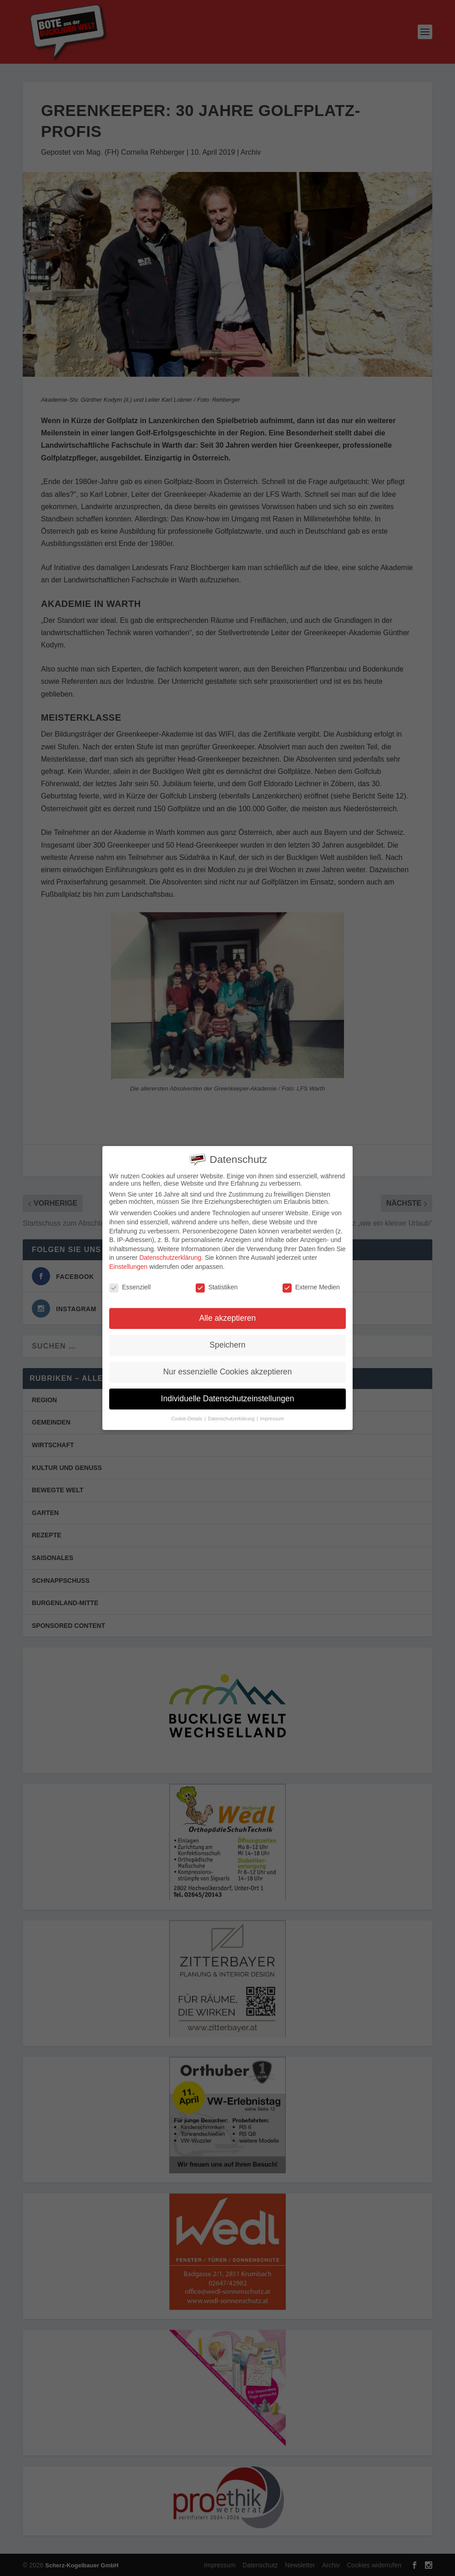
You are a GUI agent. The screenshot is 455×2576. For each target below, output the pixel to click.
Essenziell (130, 1287)
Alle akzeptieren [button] (227, 1318)
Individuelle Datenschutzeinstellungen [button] (227, 1398)
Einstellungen (128, 1266)
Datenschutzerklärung (170, 1257)
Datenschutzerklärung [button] (232, 1418)
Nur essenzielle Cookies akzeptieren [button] (227, 1371)
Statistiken (217, 1287)
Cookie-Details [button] (187, 1418)
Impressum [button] (272, 1418)
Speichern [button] (228, 1344)
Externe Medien (311, 1287)
